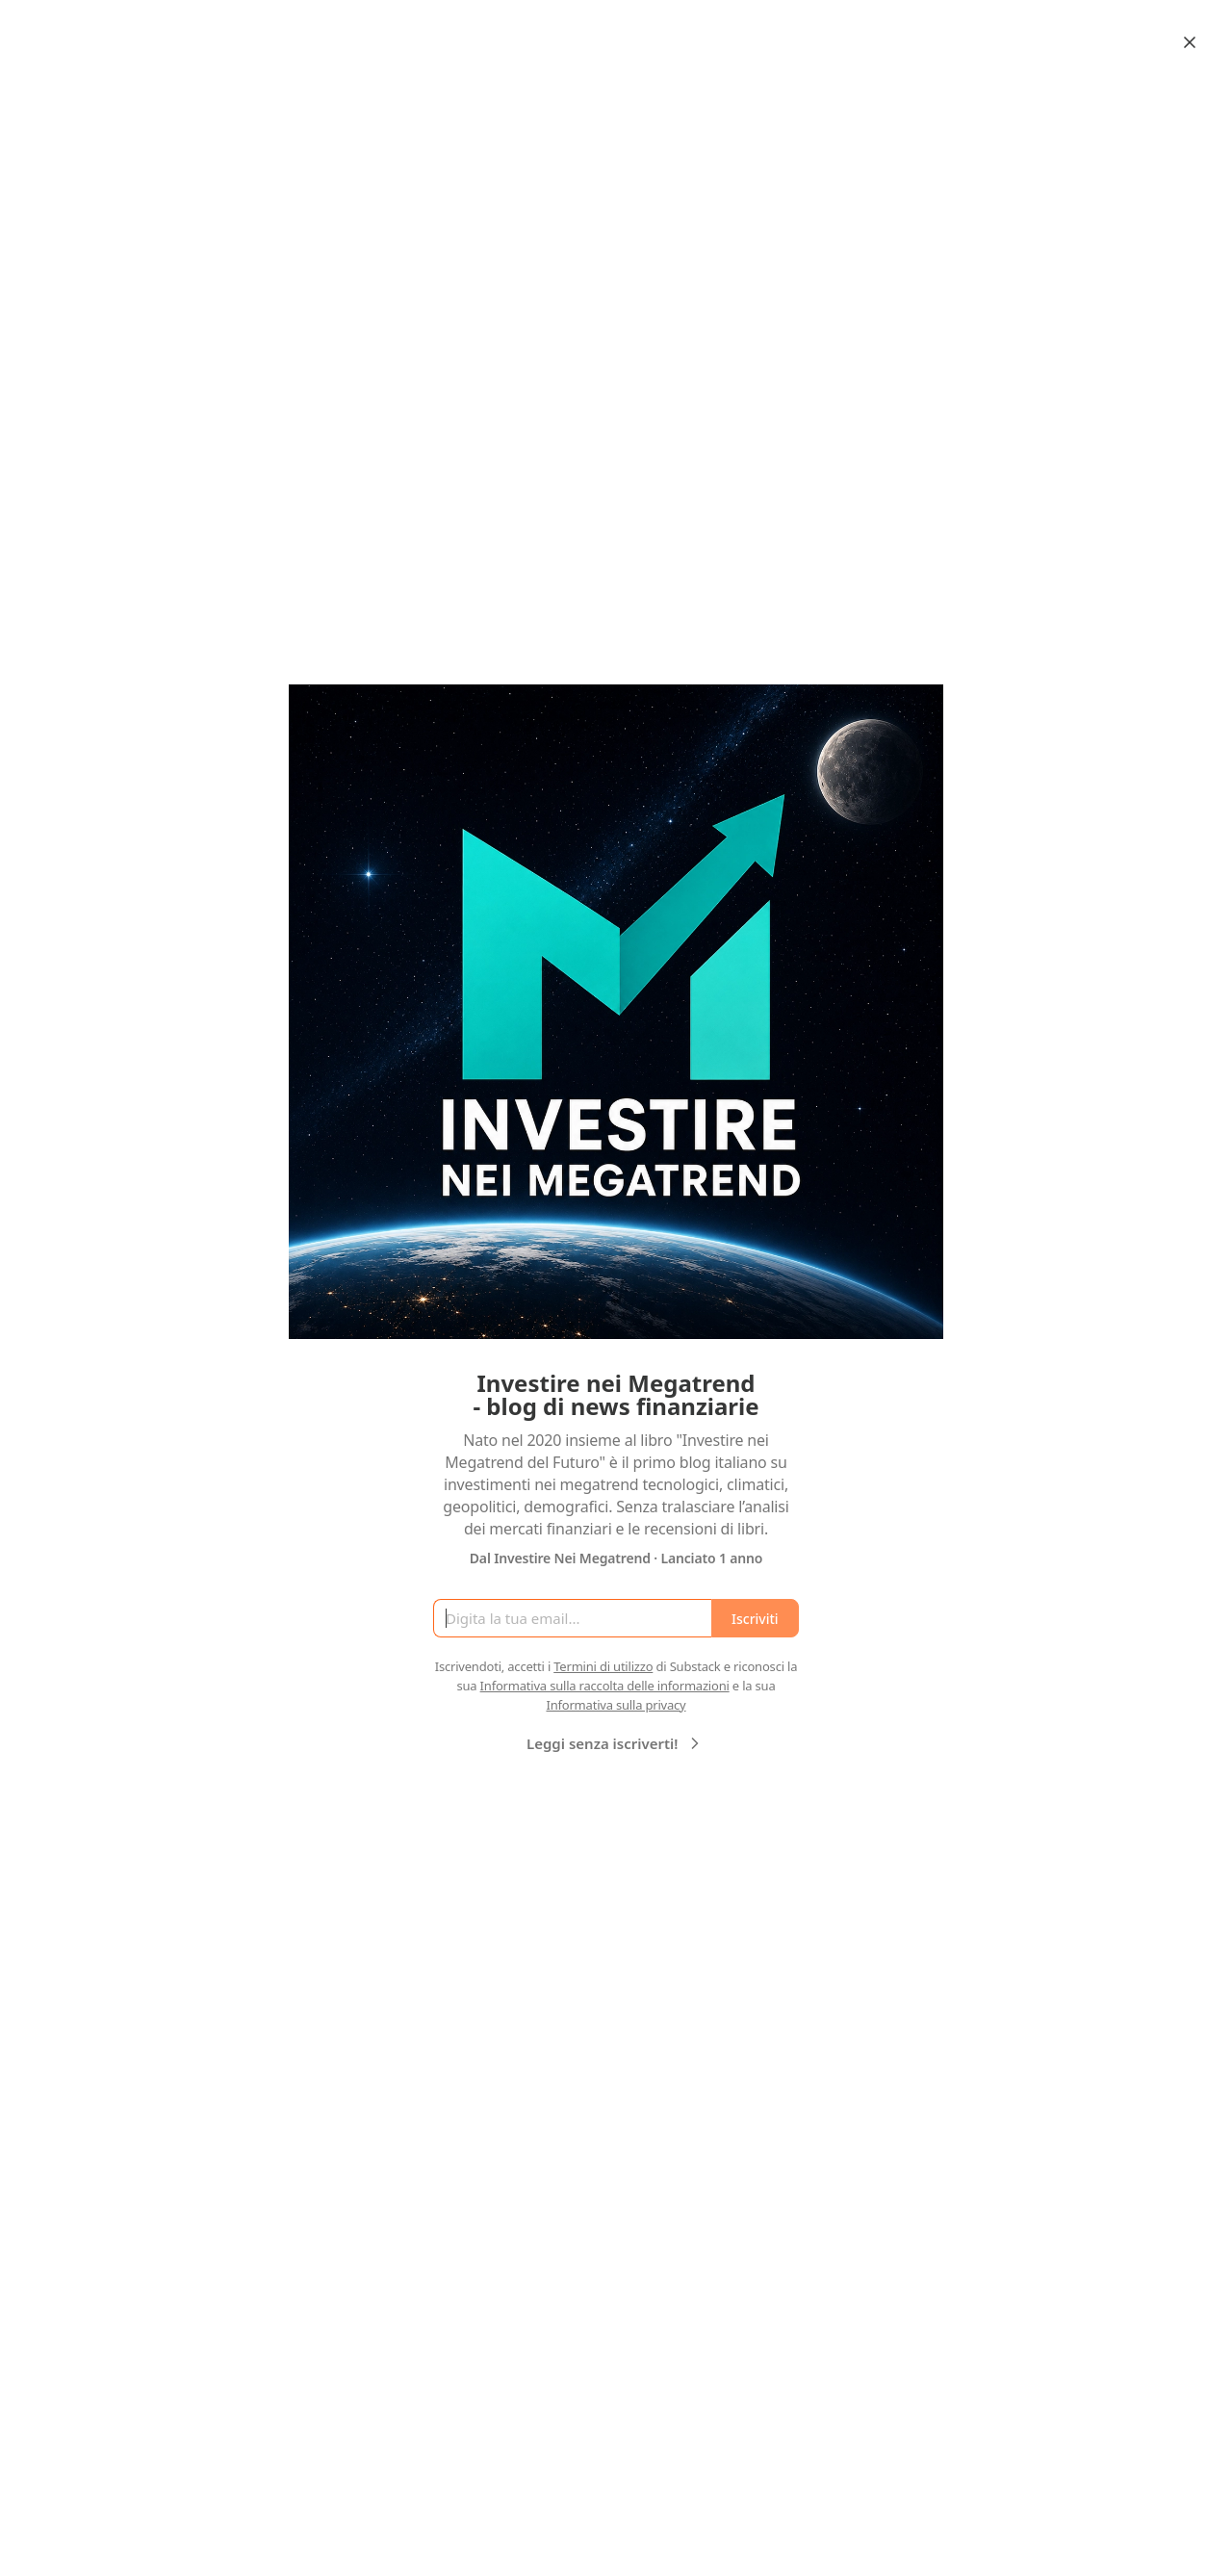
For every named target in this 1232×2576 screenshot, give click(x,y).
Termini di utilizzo (603, 1666)
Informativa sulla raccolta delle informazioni (605, 1685)
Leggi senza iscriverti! (615, 1743)
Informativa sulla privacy (615, 1704)
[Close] (1189, 42)
